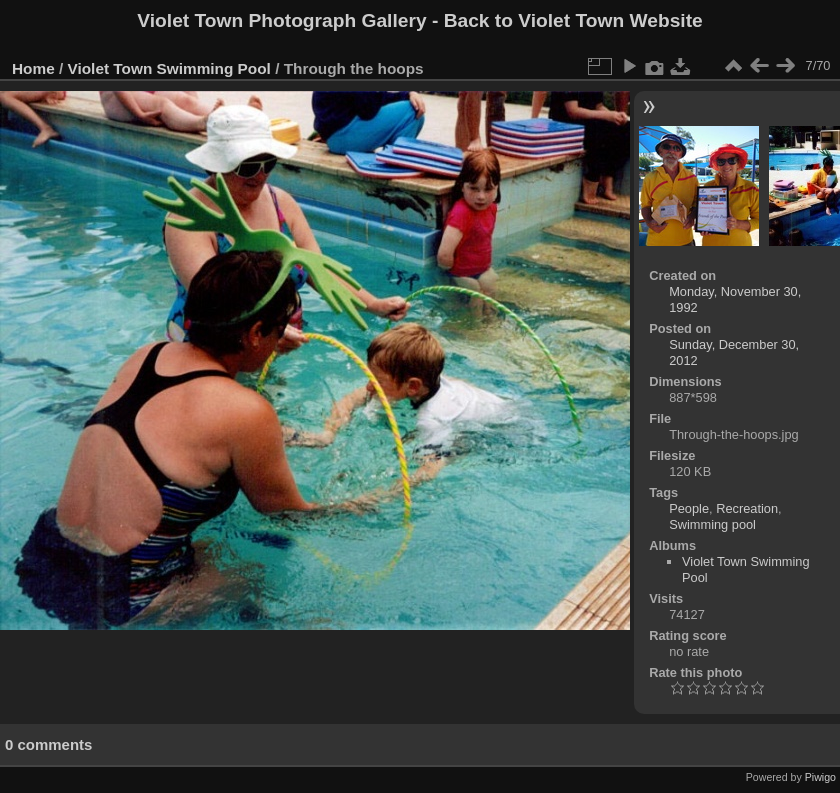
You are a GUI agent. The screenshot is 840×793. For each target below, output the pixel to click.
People (689, 508)
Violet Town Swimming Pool (169, 68)
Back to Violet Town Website (573, 20)
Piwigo (820, 777)
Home (33, 68)
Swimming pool (712, 524)
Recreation (747, 508)
